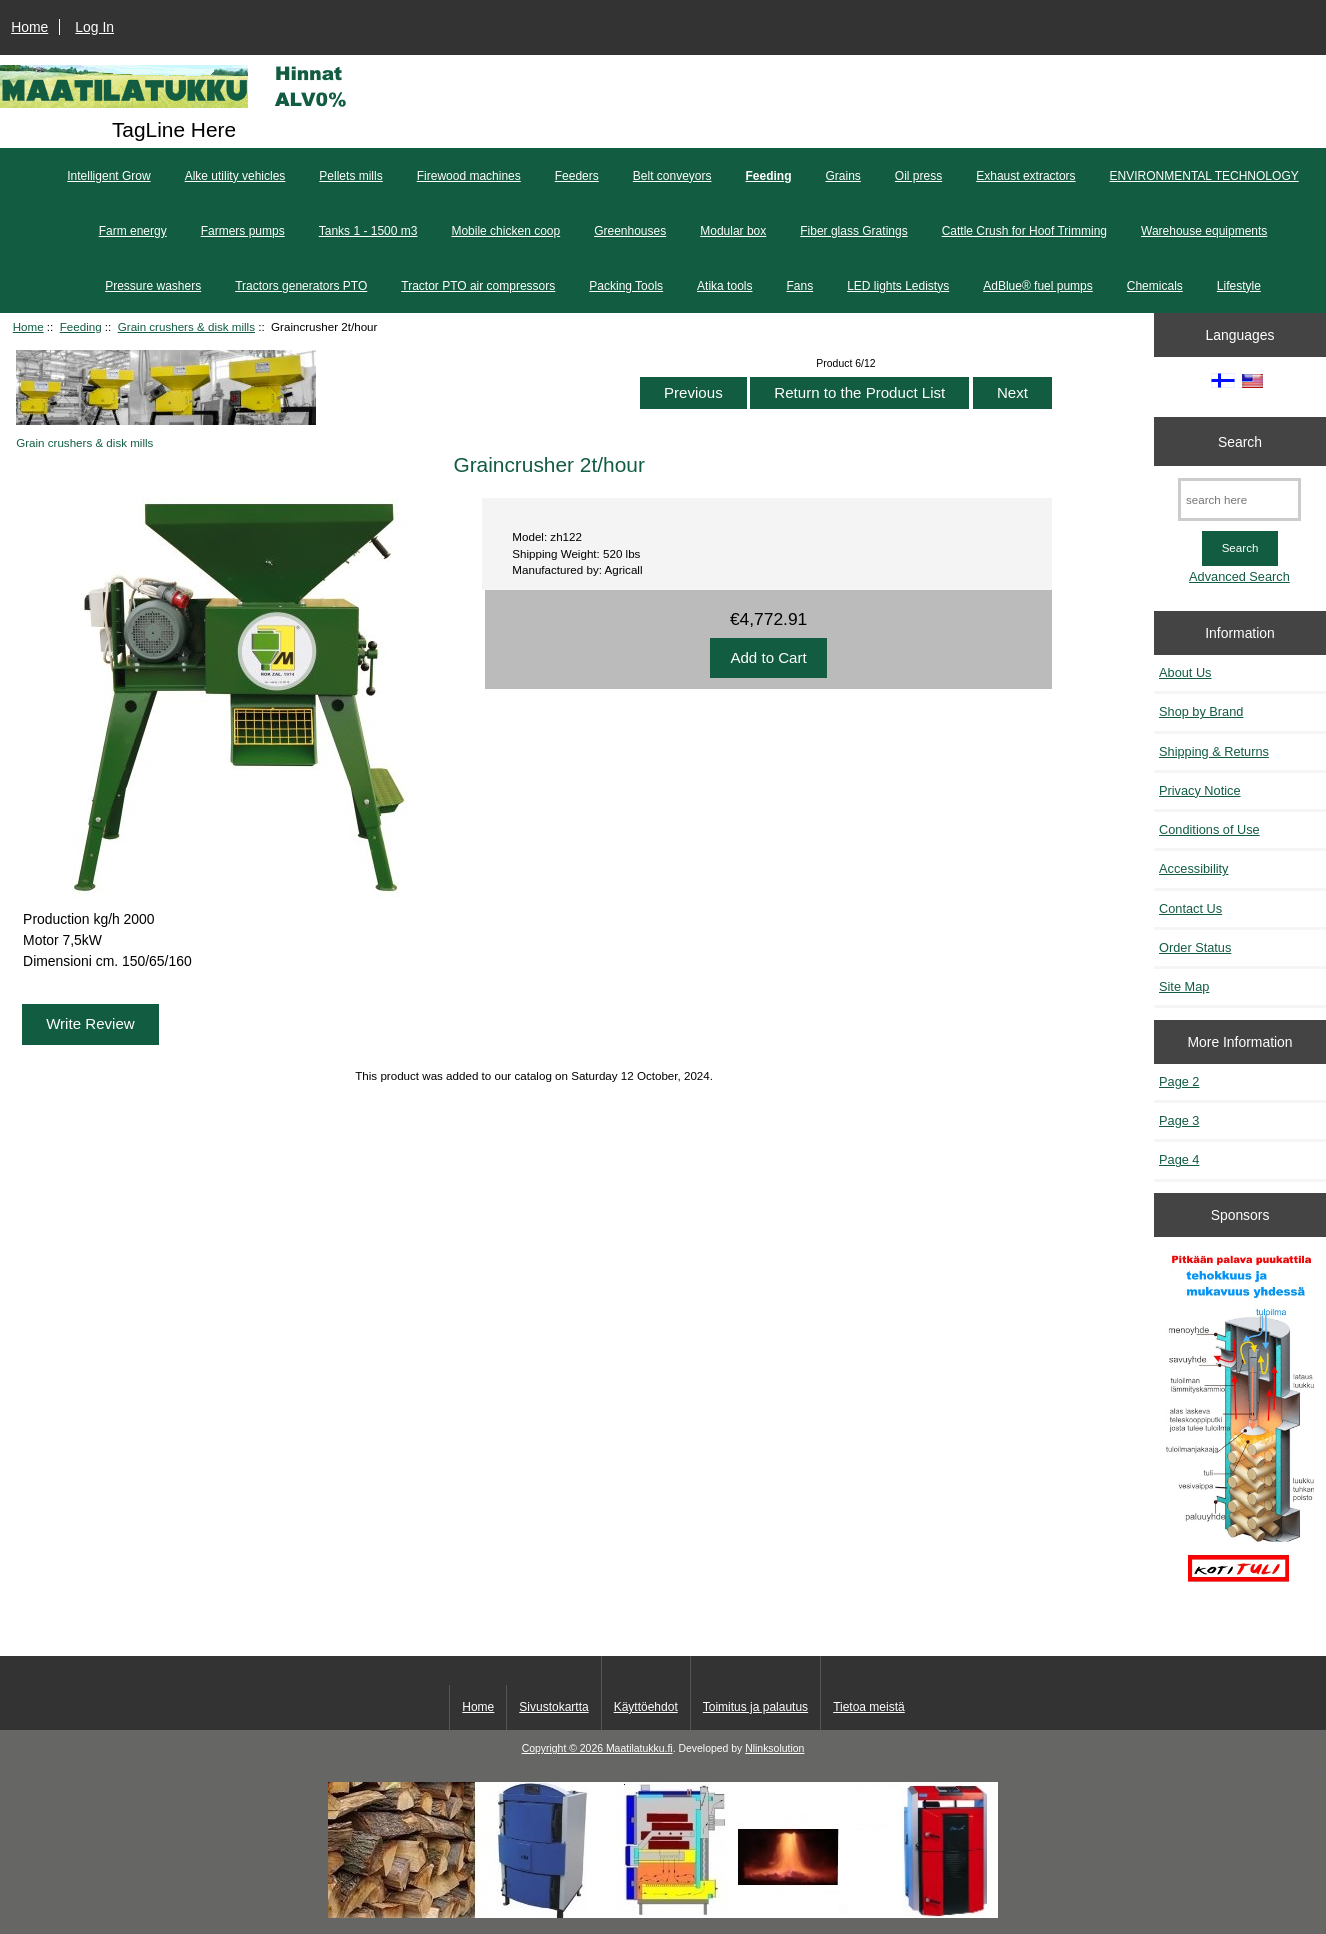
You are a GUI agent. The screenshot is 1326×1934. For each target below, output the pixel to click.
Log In (94, 27)
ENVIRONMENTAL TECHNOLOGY (1204, 176)
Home (29, 27)
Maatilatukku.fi (639, 1748)
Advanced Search (1239, 576)
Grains (843, 176)
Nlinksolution (774, 1748)
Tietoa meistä (869, 1707)
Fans (799, 286)
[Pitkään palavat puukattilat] (1240, 1427)
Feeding (81, 326)
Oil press (918, 176)
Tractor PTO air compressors (478, 286)
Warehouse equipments (1204, 231)
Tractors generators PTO (301, 286)
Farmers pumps (243, 231)
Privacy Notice (1199, 790)
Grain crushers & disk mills (186, 326)
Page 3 (1179, 1120)
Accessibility (1193, 868)
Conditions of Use (1209, 829)
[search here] (1239, 499)
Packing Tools (626, 286)
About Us (1185, 672)
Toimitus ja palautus (755, 1707)
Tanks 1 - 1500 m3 (368, 231)
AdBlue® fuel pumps (1038, 286)
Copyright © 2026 (564, 1748)
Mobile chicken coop (505, 231)
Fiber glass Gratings (853, 231)
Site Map (1184, 986)
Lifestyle (1239, 286)
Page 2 (1179, 1081)
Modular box (733, 231)
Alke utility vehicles (235, 176)
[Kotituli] (663, 1913)
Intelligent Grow (108, 176)
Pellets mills (350, 176)
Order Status (1195, 947)
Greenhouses (630, 231)
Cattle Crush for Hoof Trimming (1024, 231)
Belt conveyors (672, 176)
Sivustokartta (553, 1707)
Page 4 (1179, 1159)
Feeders (577, 176)
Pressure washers (153, 286)
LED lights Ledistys (898, 286)
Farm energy (133, 231)
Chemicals (1155, 286)
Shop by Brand (1201, 711)
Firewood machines (469, 176)
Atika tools (724, 286)
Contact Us (1190, 908)
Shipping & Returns (1214, 751)
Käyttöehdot (646, 1707)
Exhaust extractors (1025, 176)
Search (1240, 441)
